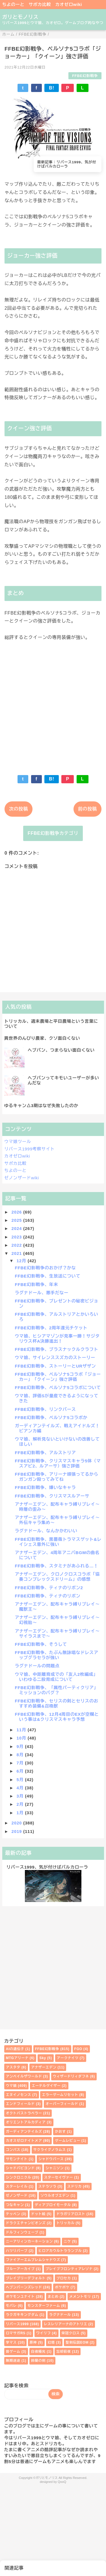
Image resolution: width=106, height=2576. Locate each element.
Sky (42, 2058)
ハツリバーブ (17, 2251)
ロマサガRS (15, 2333)
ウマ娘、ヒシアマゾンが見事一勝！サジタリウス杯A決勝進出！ (57, 1338)
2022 (17, 1245)
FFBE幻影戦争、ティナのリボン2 (49, 1587)
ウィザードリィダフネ (71, 2076)
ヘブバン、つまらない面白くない (61, 1050)
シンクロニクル (18, 2177)
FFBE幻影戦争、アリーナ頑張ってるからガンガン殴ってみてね (56, 1477)
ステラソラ (47, 2186)
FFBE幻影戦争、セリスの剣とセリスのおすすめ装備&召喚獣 (56, 1703)
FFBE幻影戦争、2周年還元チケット (51, 1327)
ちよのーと (13, 4)
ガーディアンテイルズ (24, 2132)
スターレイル (17, 2186)
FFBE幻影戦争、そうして (41, 1644)
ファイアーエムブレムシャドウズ (33, 2260)
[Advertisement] (53, 704)
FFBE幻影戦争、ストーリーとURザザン (55, 1366)
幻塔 (51, 2342)
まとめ (53, 2297)
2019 (17, 1831)
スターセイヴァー (58, 2177)
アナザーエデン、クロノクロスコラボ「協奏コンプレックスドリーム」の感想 (57, 1577)
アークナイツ (68, 2058)
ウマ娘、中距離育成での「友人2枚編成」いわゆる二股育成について (56, 1677)
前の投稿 (87, 808)
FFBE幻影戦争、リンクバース (45, 1409)
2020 (17, 1822)
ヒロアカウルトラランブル (60, 2251)
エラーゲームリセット (60, 2095)
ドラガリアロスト (70, 2214)
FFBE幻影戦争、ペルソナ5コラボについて (58, 1387)
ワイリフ (43, 2333)
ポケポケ (62, 2287)
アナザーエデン (44, 2067)
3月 (21, 1796)
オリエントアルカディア (26, 2122)
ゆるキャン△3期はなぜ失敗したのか (41, 1105)
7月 (21, 1762)
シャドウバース (51, 2159)
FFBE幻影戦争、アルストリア (45, 1452)
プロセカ (64, 2278)
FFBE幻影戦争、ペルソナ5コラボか (51, 1417)
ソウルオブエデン (54, 2196)
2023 (17, 1236)
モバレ (11, 2306)
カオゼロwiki (68, 4)
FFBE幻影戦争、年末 (36, 1284)
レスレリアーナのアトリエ (65, 2324)
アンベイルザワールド (24, 2076)
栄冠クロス (71, 2333)
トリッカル (66, 2223)
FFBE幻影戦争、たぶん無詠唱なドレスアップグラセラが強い (56, 1655)
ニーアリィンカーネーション (29, 2241)
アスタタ (13, 2067)
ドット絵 (38, 2214)
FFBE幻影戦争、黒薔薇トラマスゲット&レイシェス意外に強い (58, 1542)
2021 (17, 1253)
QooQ (62, 2481)
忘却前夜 (63, 2352)
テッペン (13, 2214)
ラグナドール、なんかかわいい (46, 1530)
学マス (11, 2342)
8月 (21, 1754)
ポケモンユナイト (20, 2297)
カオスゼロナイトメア (24, 2141)
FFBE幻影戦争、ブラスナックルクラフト (56, 1349)
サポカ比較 (40, 4)
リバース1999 (17, 2324)
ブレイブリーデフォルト (26, 2278)
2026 (17, 1212)
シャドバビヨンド (20, 2168)
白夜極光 (38, 2352)
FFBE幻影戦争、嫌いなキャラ (45, 1487)
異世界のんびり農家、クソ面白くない (42, 1038)
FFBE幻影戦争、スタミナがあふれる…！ (56, 1565)
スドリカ (74, 2186)
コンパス (13, 2150)
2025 (17, 1220)
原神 (33, 2342)
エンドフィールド (20, 2104)
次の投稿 (18, 808)
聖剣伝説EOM (77, 2342)
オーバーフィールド (62, 2104)
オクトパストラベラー (24, 2113)
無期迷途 (13, 2361)
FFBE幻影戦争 (85, 76)
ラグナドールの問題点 (37, 1665)
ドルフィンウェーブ (22, 2232)
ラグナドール (60, 2315)
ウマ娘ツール (17, 1141)
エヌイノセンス (18, 2095)
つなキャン (15, 2205)
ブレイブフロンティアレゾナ (69, 2269)
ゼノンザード (17, 2196)
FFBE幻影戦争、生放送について (48, 1276)
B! (51, 87)
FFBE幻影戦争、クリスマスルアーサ (52, 1496)
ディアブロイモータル (53, 2205)
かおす (60, 2132)
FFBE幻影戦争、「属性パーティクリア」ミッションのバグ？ (56, 1690)
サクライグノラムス (49, 2150)
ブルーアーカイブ (20, 2269)
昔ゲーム (13, 2352)
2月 (21, 1804)
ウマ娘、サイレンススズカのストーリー (55, 1357)
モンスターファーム (43, 2306)
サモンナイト (17, 2159)
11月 (22, 1729)
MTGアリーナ (17, 2058)
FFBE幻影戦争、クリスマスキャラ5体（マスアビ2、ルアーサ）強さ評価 (58, 1463)
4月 (21, 1787)
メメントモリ (80, 2297)
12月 (22, 1260)
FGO (78, 2049)
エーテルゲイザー (46, 2086)
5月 (21, 1779)
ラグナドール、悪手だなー (42, 1292)
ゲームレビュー (67, 2141)
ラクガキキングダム (22, 2315)
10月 (22, 1738)
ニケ (67, 2241)
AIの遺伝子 (15, 2049)
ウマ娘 (11, 2086)
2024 (17, 1228)
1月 (21, 1812)
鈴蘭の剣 (38, 2361)
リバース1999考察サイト (29, 1148)
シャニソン (55, 2168)
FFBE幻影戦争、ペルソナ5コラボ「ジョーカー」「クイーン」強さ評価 (58, 1377)
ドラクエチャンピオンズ (26, 2223)
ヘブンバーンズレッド (24, 2287)
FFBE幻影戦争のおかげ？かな (45, 1267)
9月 (21, 1746)
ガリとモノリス (20, 17)
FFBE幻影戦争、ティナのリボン (48, 1595)
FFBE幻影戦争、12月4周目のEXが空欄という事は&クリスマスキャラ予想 (57, 1717)
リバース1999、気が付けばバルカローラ (47, 1867)
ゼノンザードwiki (21, 1177)
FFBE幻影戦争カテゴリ (53, 833)
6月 (21, 1771)
